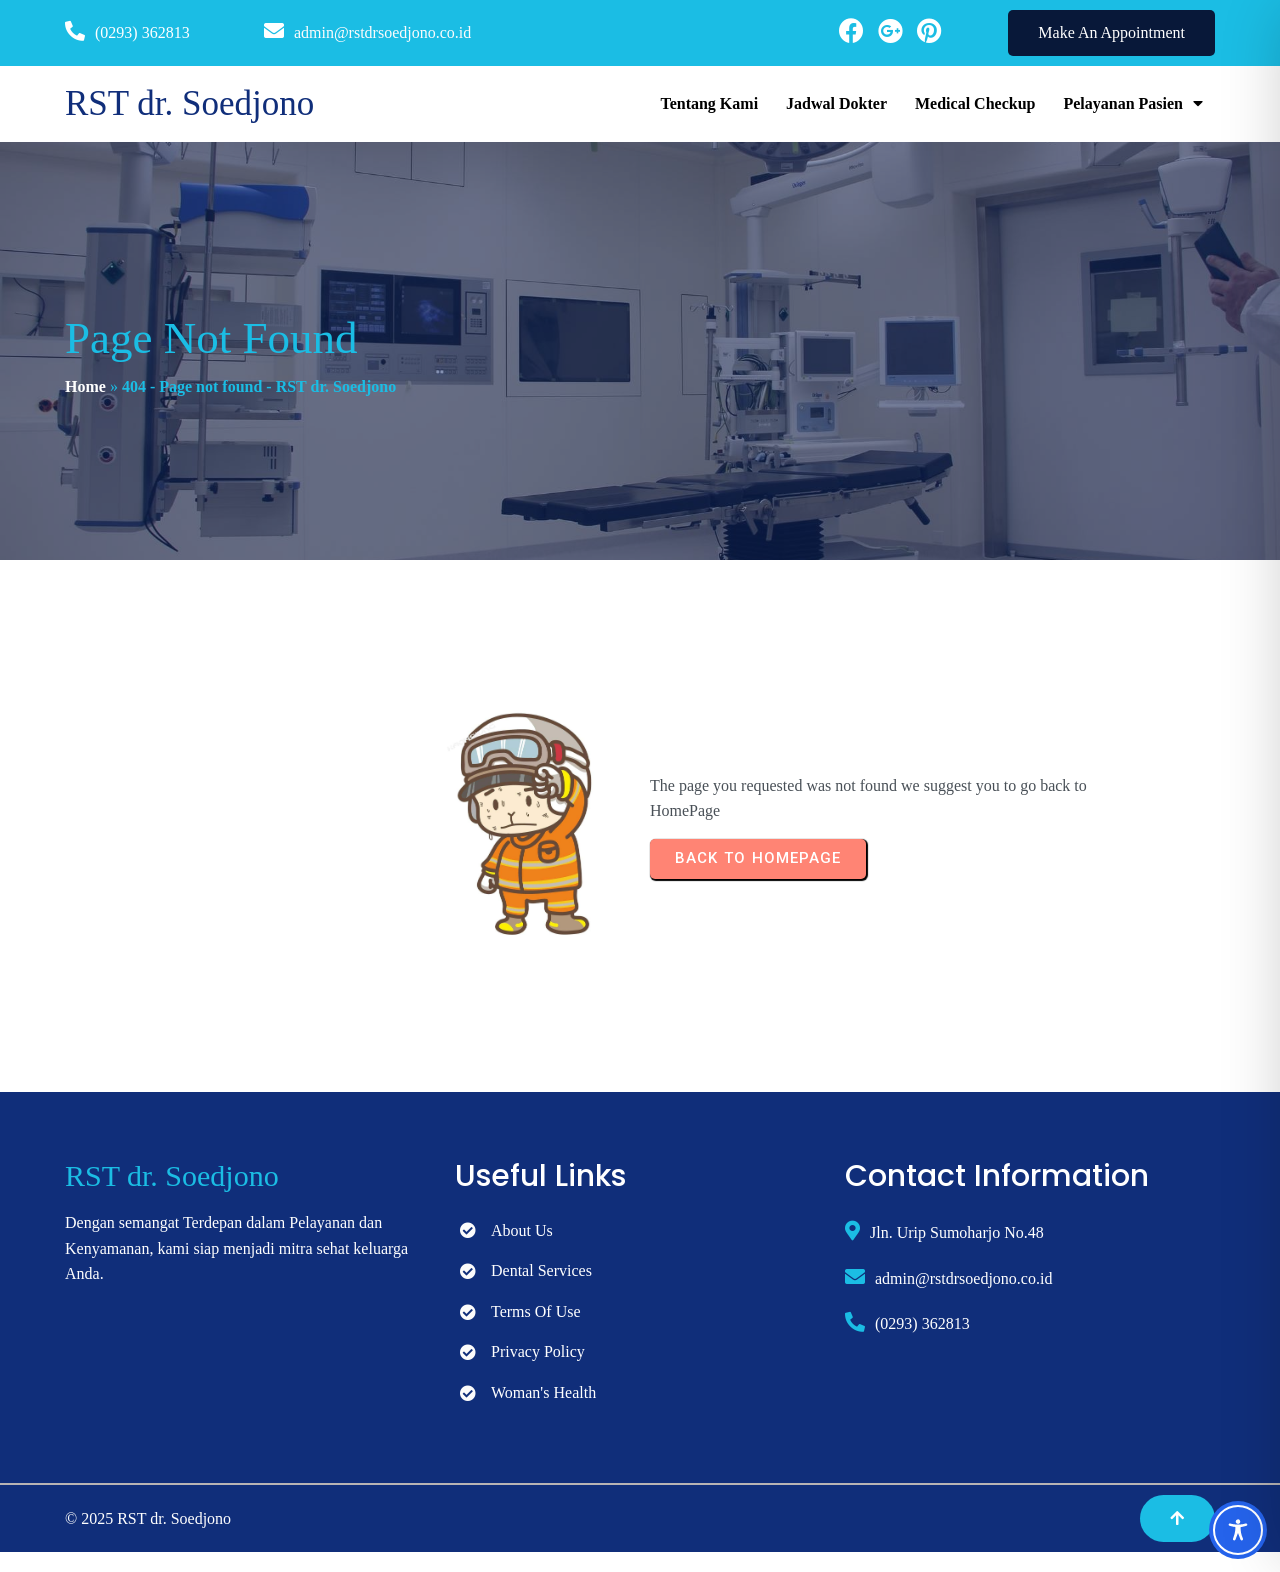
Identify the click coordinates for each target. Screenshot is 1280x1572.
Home (85, 386)
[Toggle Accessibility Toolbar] (1238, 1530)
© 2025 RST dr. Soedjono (148, 1518)
